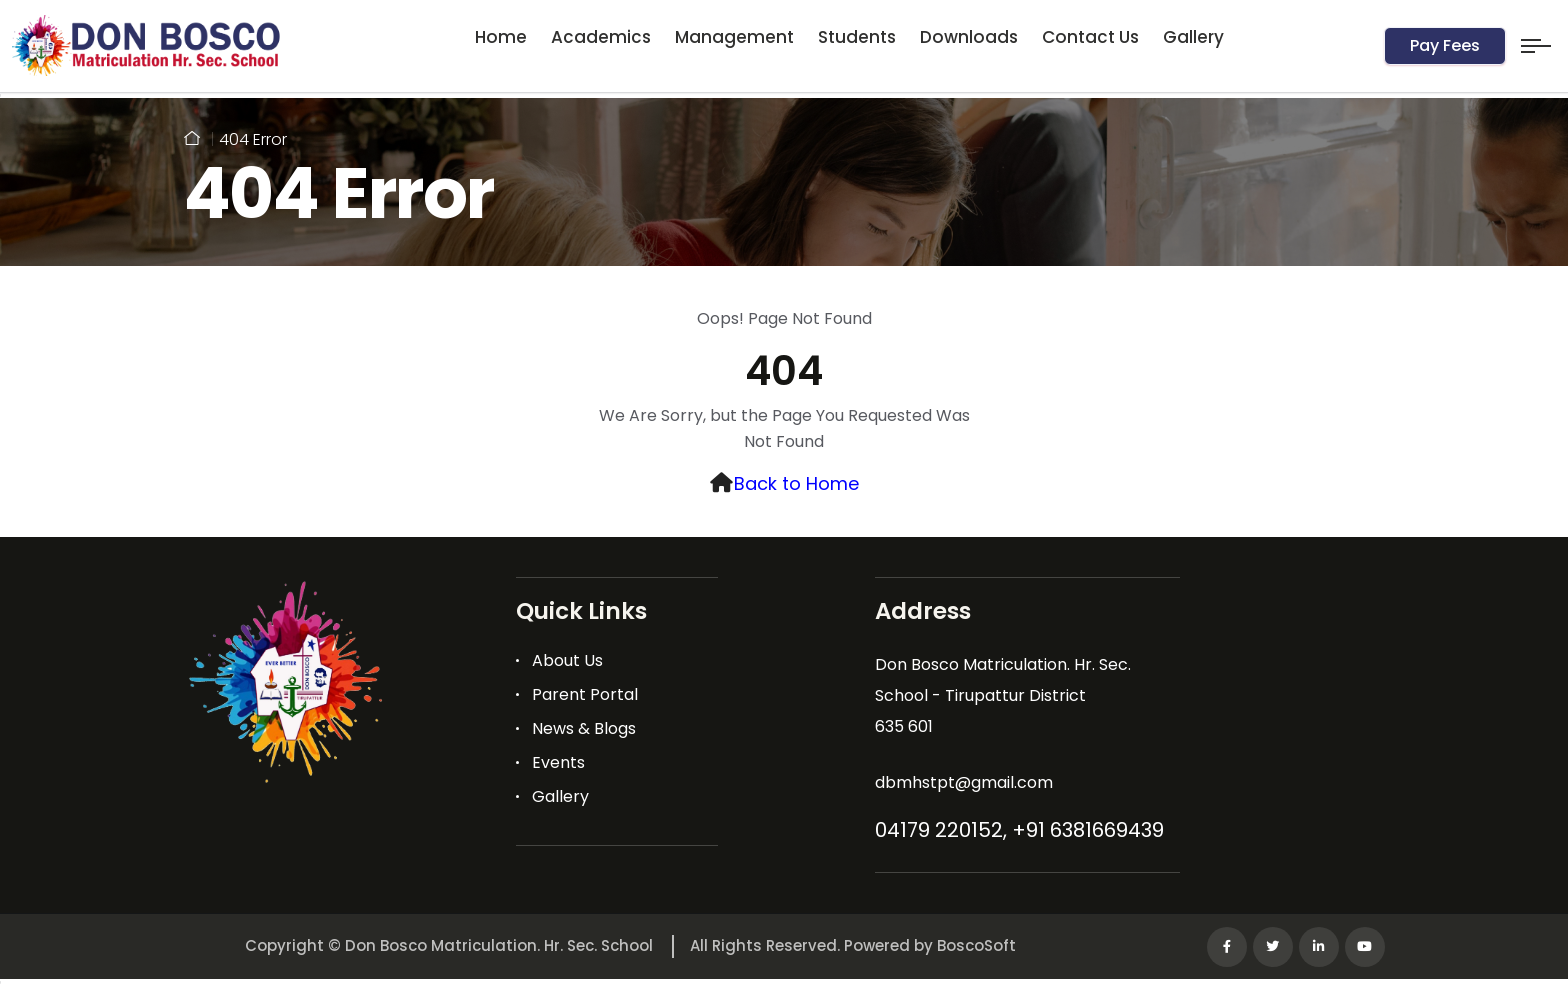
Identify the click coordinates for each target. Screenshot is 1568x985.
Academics (601, 37)
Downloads (969, 37)
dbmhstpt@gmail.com (964, 782)
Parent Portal (585, 694)
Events (558, 762)
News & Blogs (584, 728)
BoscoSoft (976, 945)
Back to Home (796, 483)
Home (501, 37)
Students (857, 37)
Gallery (1193, 37)
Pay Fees (1445, 45)
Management (734, 37)
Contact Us (1090, 37)
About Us (567, 660)
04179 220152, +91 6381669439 (1019, 830)
